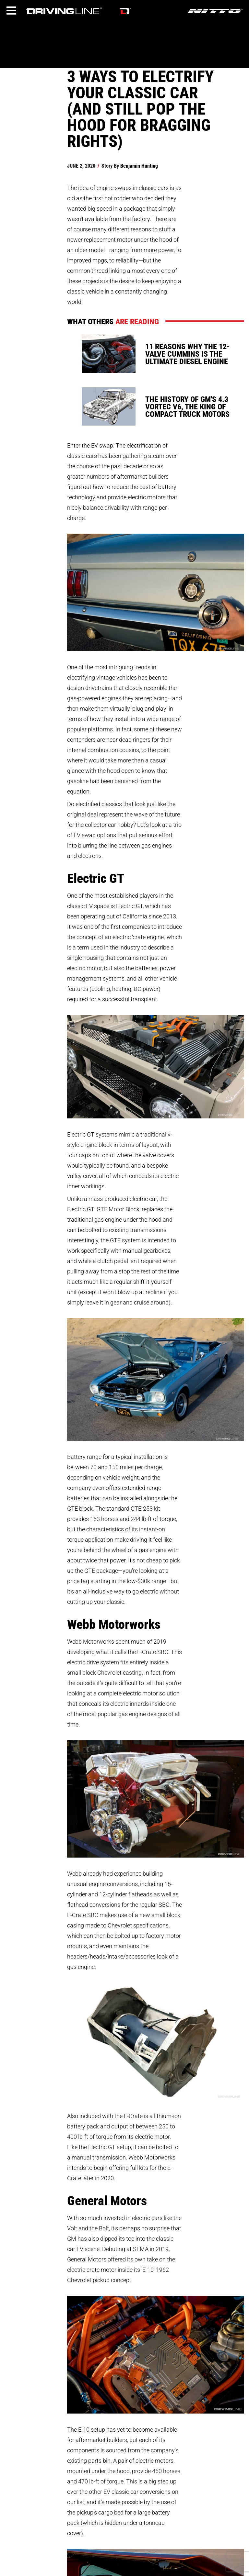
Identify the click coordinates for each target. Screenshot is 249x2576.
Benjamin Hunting (139, 165)
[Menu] (11, 10)
